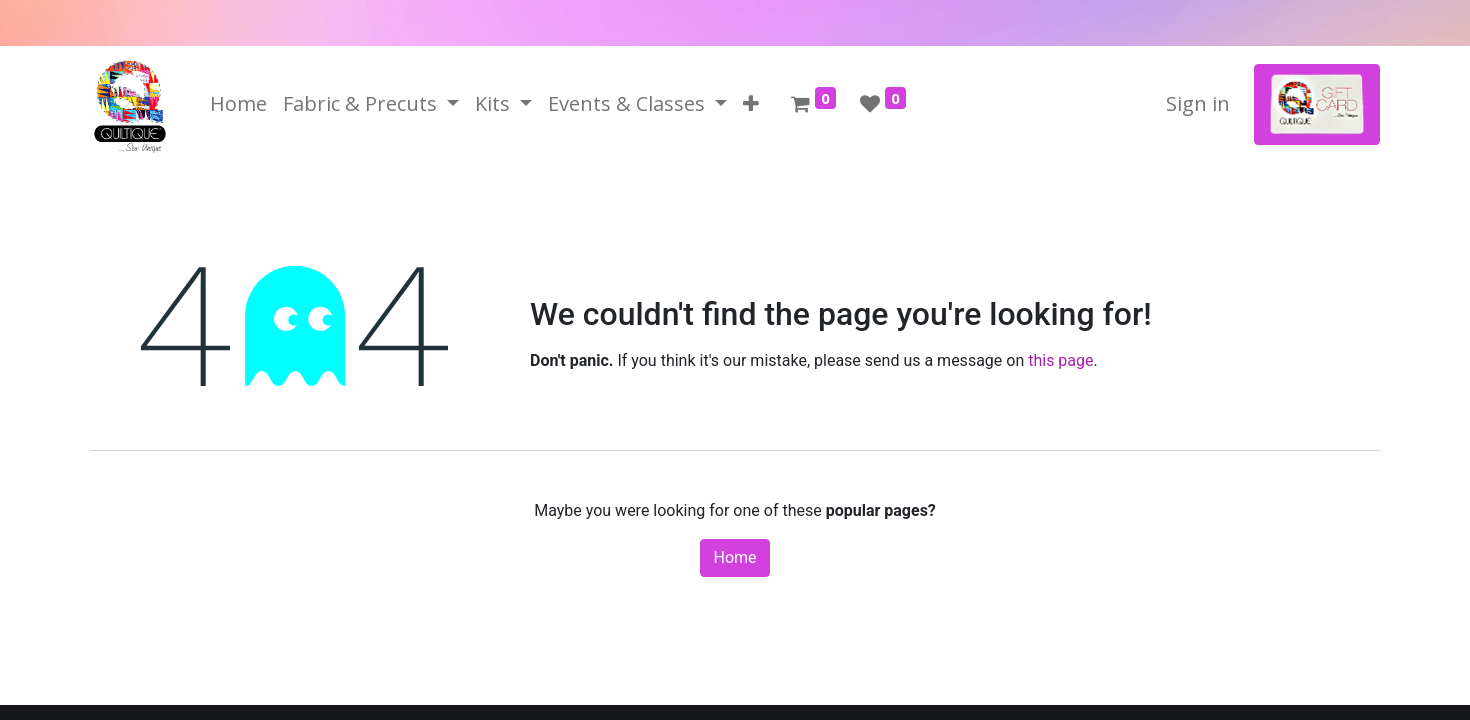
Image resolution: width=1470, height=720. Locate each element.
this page (1060, 360)
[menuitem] (238, 104)
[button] (751, 104)
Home (734, 557)
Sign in (1198, 103)
